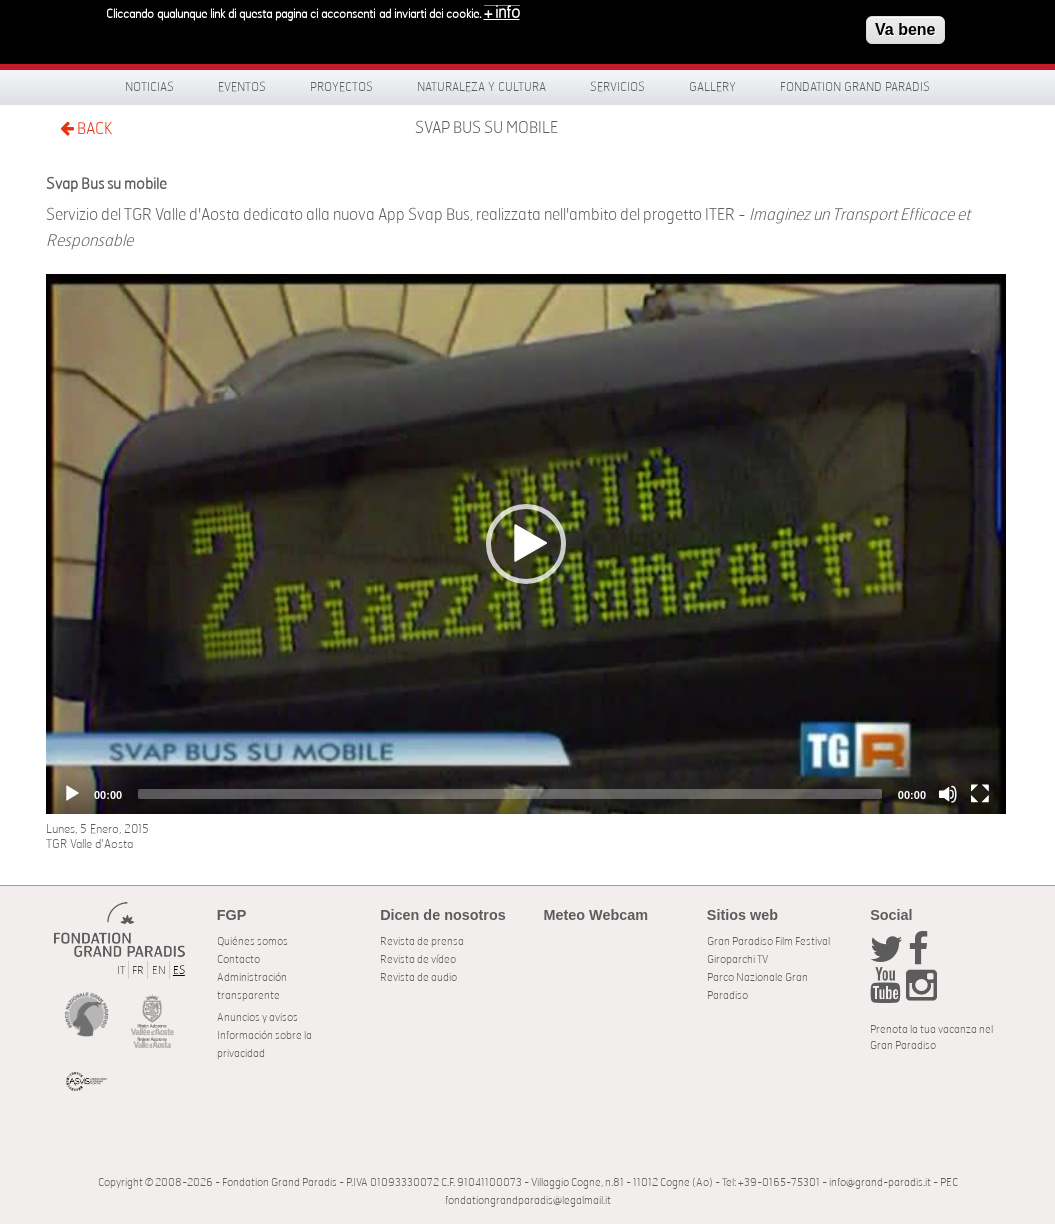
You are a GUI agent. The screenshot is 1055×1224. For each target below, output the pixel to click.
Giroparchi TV (737, 959)
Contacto (238, 959)
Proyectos (341, 87)
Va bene (905, 29)
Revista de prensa (422, 941)
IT (121, 970)
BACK (86, 128)
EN (159, 970)
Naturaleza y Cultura (481, 87)
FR (138, 970)
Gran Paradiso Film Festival (768, 941)
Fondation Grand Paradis (855, 87)
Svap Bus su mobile (486, 128)
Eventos (242, 87)
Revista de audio (418, 977)
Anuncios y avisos (257, 1017)
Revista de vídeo (418, 959)
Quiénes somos (252, 941)
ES (179, 970)
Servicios (617, 87)
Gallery (712, 87)
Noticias (149, 87)
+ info (502, 13)
